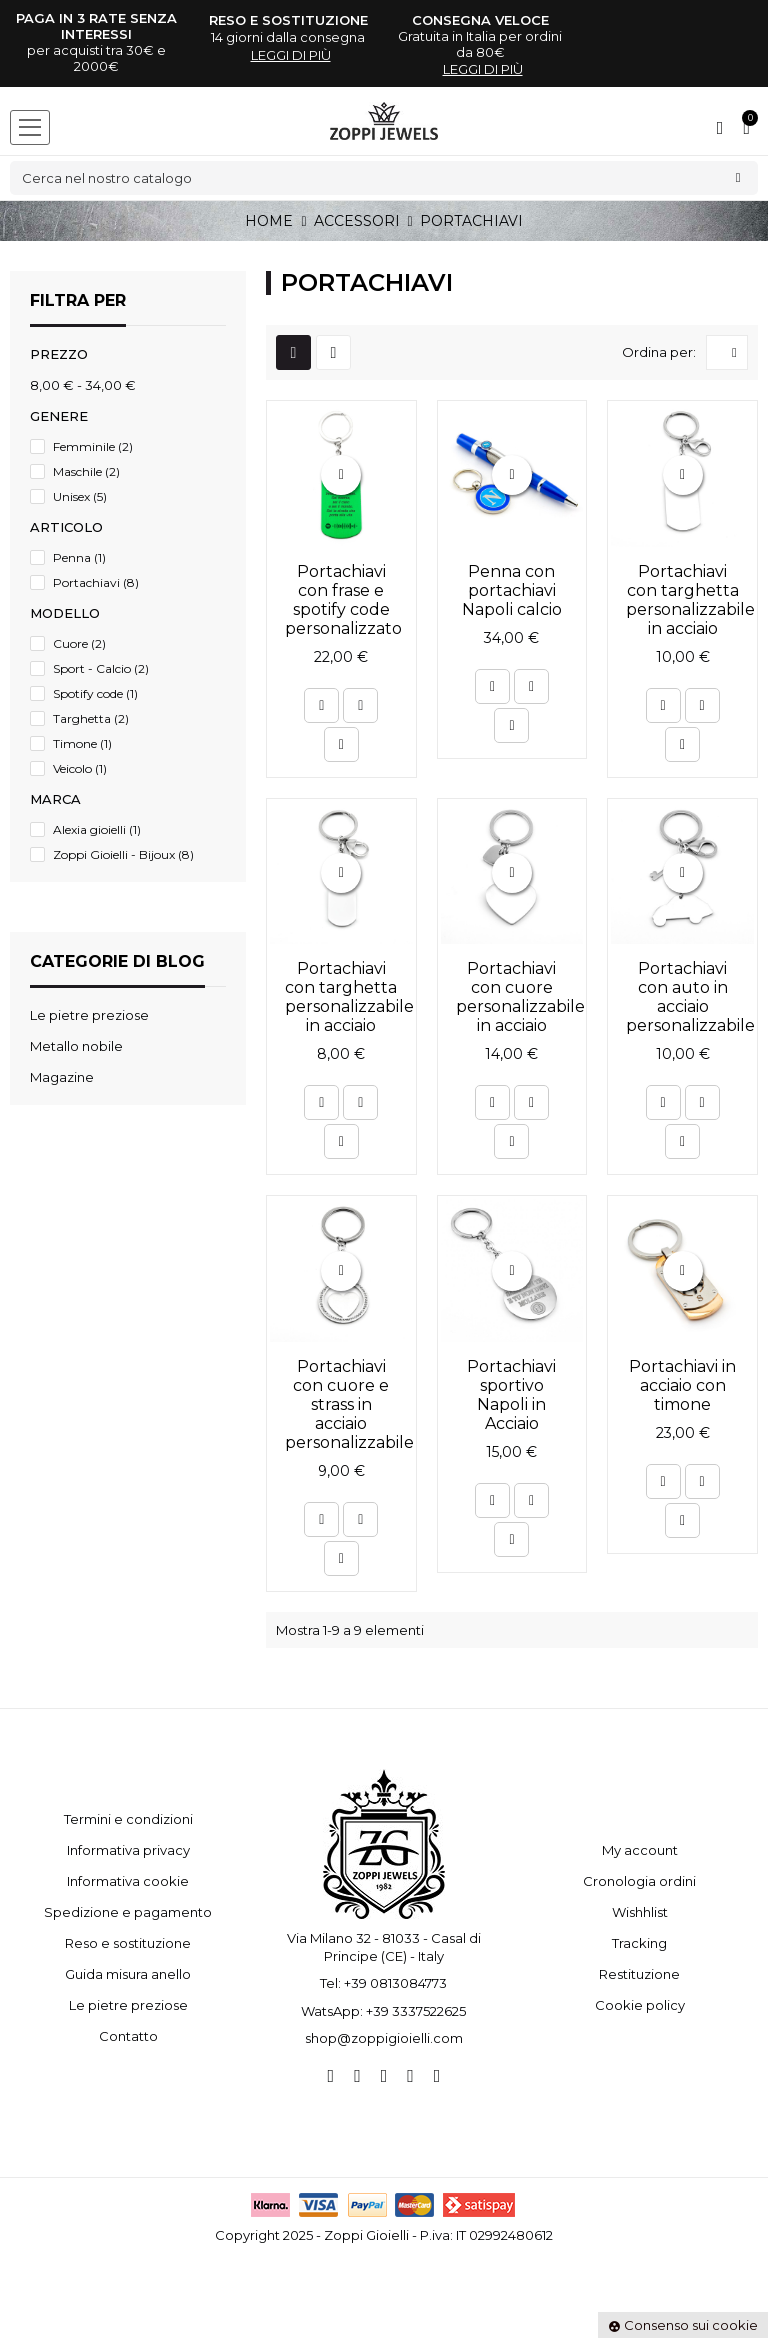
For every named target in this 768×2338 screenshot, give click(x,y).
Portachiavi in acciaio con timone (682, 1385)
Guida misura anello (128, 1974)
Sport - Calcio (101, 668)
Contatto (128, 2036)
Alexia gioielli (97, 829)
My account (640, 1850)
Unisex (80, 496)
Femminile (93, 446)
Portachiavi (96, 582)
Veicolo (80, 768)
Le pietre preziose (128, 2005)
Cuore (79, 643)
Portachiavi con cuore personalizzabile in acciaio (520, 997)
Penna (79, 557)
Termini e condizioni (128, 1819)
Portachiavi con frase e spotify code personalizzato (343, 600)
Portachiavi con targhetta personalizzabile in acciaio (690, 600)
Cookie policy (640, 2005)
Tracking (639, 1943)
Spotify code (95, 693)
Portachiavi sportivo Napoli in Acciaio (511, 1395)
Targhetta (91, 718)
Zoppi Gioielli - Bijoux (123, 854)
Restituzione (639, 1974)
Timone (82, 743)
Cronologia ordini (639, 1881)
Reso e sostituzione (128, 1943)
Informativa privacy (128, 1850)
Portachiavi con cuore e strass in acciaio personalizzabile (349, 1404)
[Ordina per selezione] (727, 352)
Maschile (86, 471)
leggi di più (291, 55)
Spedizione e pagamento (128, 1912)
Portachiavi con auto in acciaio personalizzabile (690, 997)
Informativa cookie (128, 1881)
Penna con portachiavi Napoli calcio (512, 590)
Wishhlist (640, 1912)
